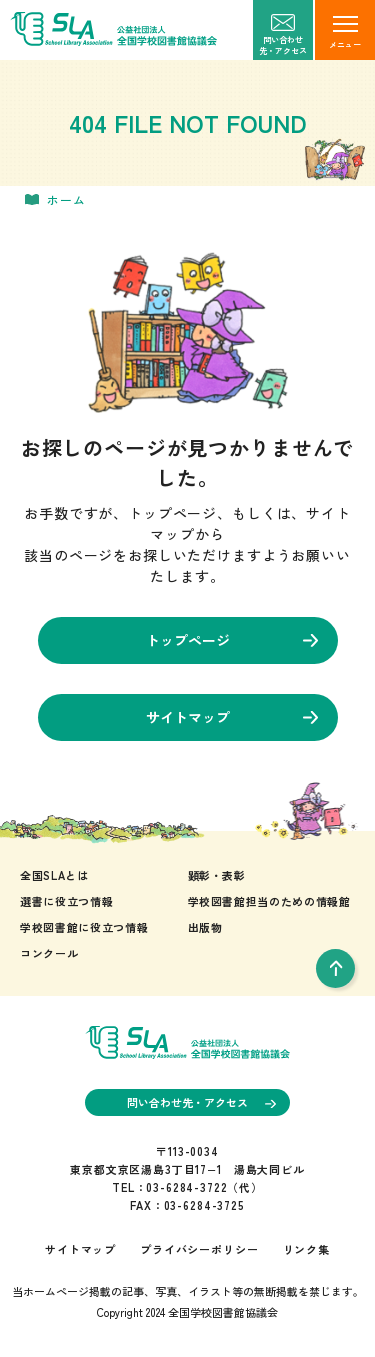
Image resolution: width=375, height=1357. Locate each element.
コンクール (49, 953)
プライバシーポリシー (199, 1249)
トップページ (232, 640)
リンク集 (306, 1249)
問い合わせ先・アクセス (201, 1102)
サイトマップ (232, 717)
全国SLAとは (54, 875)
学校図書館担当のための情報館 (269, 901)
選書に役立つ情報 (66, 901)
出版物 (205, 927)
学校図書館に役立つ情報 (84, 927)
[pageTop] (335, 968)
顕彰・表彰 (217, 875)
